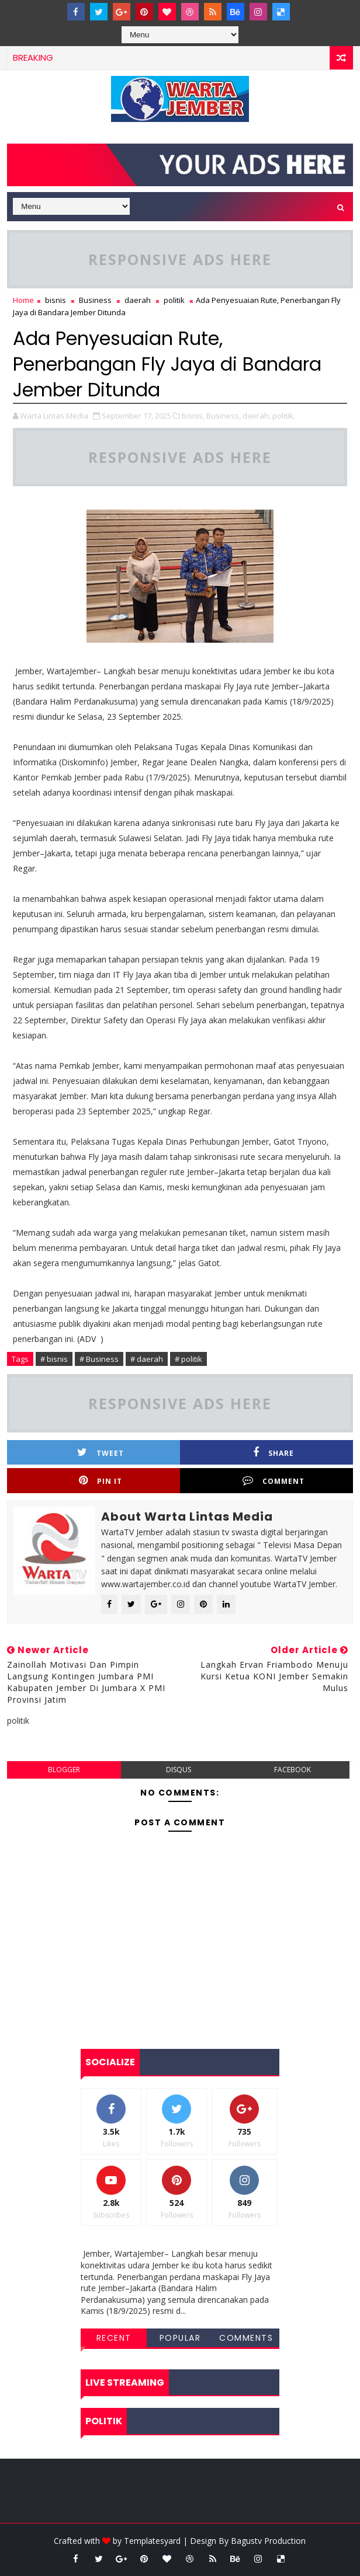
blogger (64, 1770)
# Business (99, 1359)
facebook (292, 1770)
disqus (178, 1770)
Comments (246, 2338)
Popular (180, 2338)
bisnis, (193, 415)
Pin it (100, 1480)
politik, (283, 415)
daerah (137, 300)
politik (174, 300)
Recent (113, 2338)
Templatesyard (152, 2540)
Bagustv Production (268, 2540)
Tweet (100, 1452)
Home (23, 300)
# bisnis (54, 1359)
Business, (223, 415)
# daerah (146, 1359)
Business (95, 300)
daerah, (257, 415)
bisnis (55, 300)
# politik (188, 1359)
